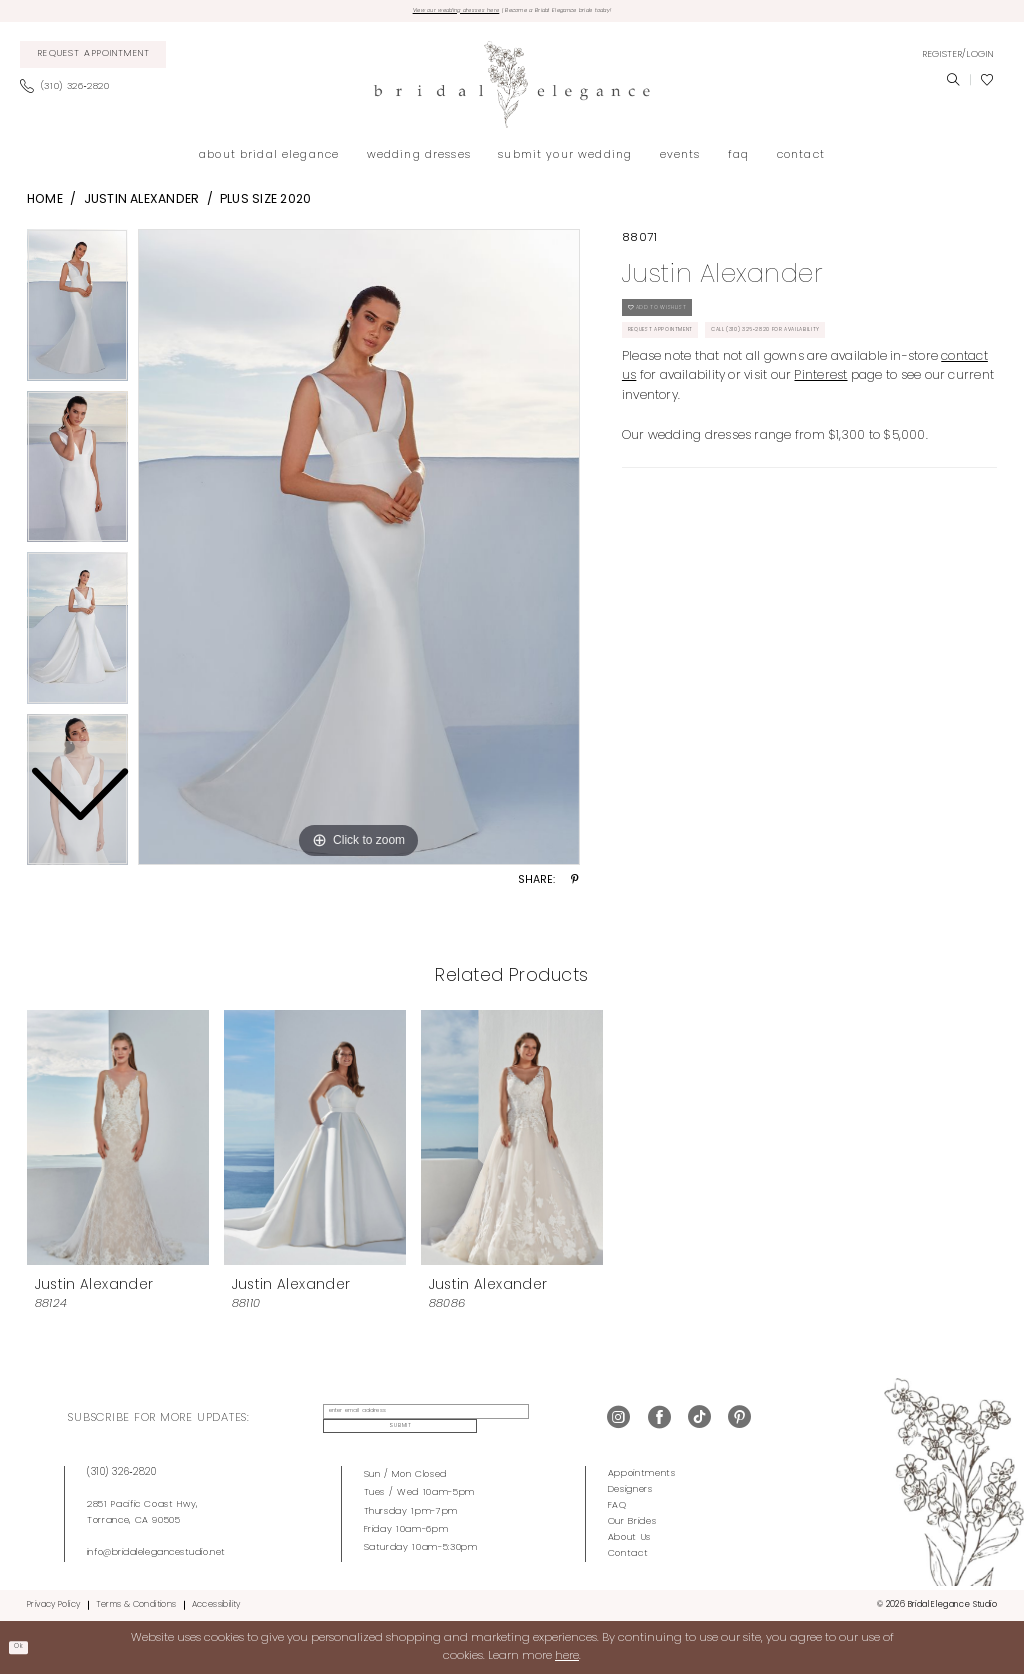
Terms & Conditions (136, 1609)
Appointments (642, 1477)
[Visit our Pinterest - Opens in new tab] (739, 1423)
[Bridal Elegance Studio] (512, 90)
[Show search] (953, 86)
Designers (630, 1493)
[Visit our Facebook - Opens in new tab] (659, 1423)
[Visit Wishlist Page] (987, 86)
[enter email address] (407, 1424)
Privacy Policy (53, 1609)
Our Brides (632, 1525)
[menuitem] (93, 61)
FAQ (617, 1509)
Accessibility (216, 1609)
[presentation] (118, 1142)
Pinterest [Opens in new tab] (820, 415)
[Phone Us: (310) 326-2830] (70, 93)
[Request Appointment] (93, 61)
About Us (629, 1541)
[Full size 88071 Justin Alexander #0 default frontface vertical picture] (359, 553)
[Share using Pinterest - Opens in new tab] (575, 887)
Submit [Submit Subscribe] (537, 1423)
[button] (958, 60)
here (567, 1660)
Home (45, 206)
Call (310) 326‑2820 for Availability (870, 363)
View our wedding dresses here (409, 13)
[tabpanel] (359, 553)
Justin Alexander (142, 206)
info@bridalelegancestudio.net (156, 1555)
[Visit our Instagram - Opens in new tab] (618, 1423)
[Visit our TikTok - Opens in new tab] (699, 1423)
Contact (628, 1557)
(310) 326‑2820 (122, 1476)
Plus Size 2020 (265, 206)
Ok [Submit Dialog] (26, 1651)
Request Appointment (688, 363)
